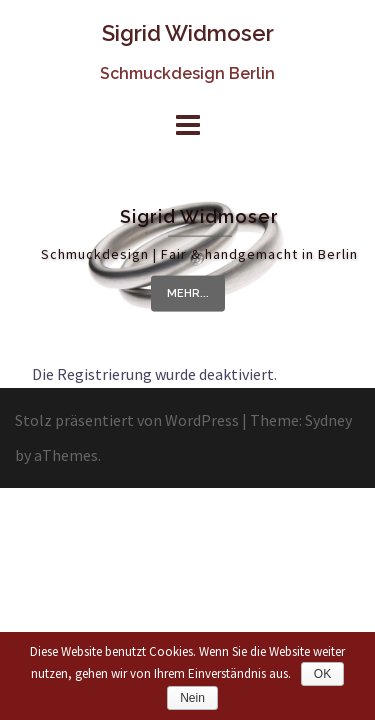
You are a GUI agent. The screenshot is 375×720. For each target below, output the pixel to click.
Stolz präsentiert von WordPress (127, 420)
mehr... (188, 293)
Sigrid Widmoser (188, 33)
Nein (192, 698)
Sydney (328, 420)
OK (322, 674)
